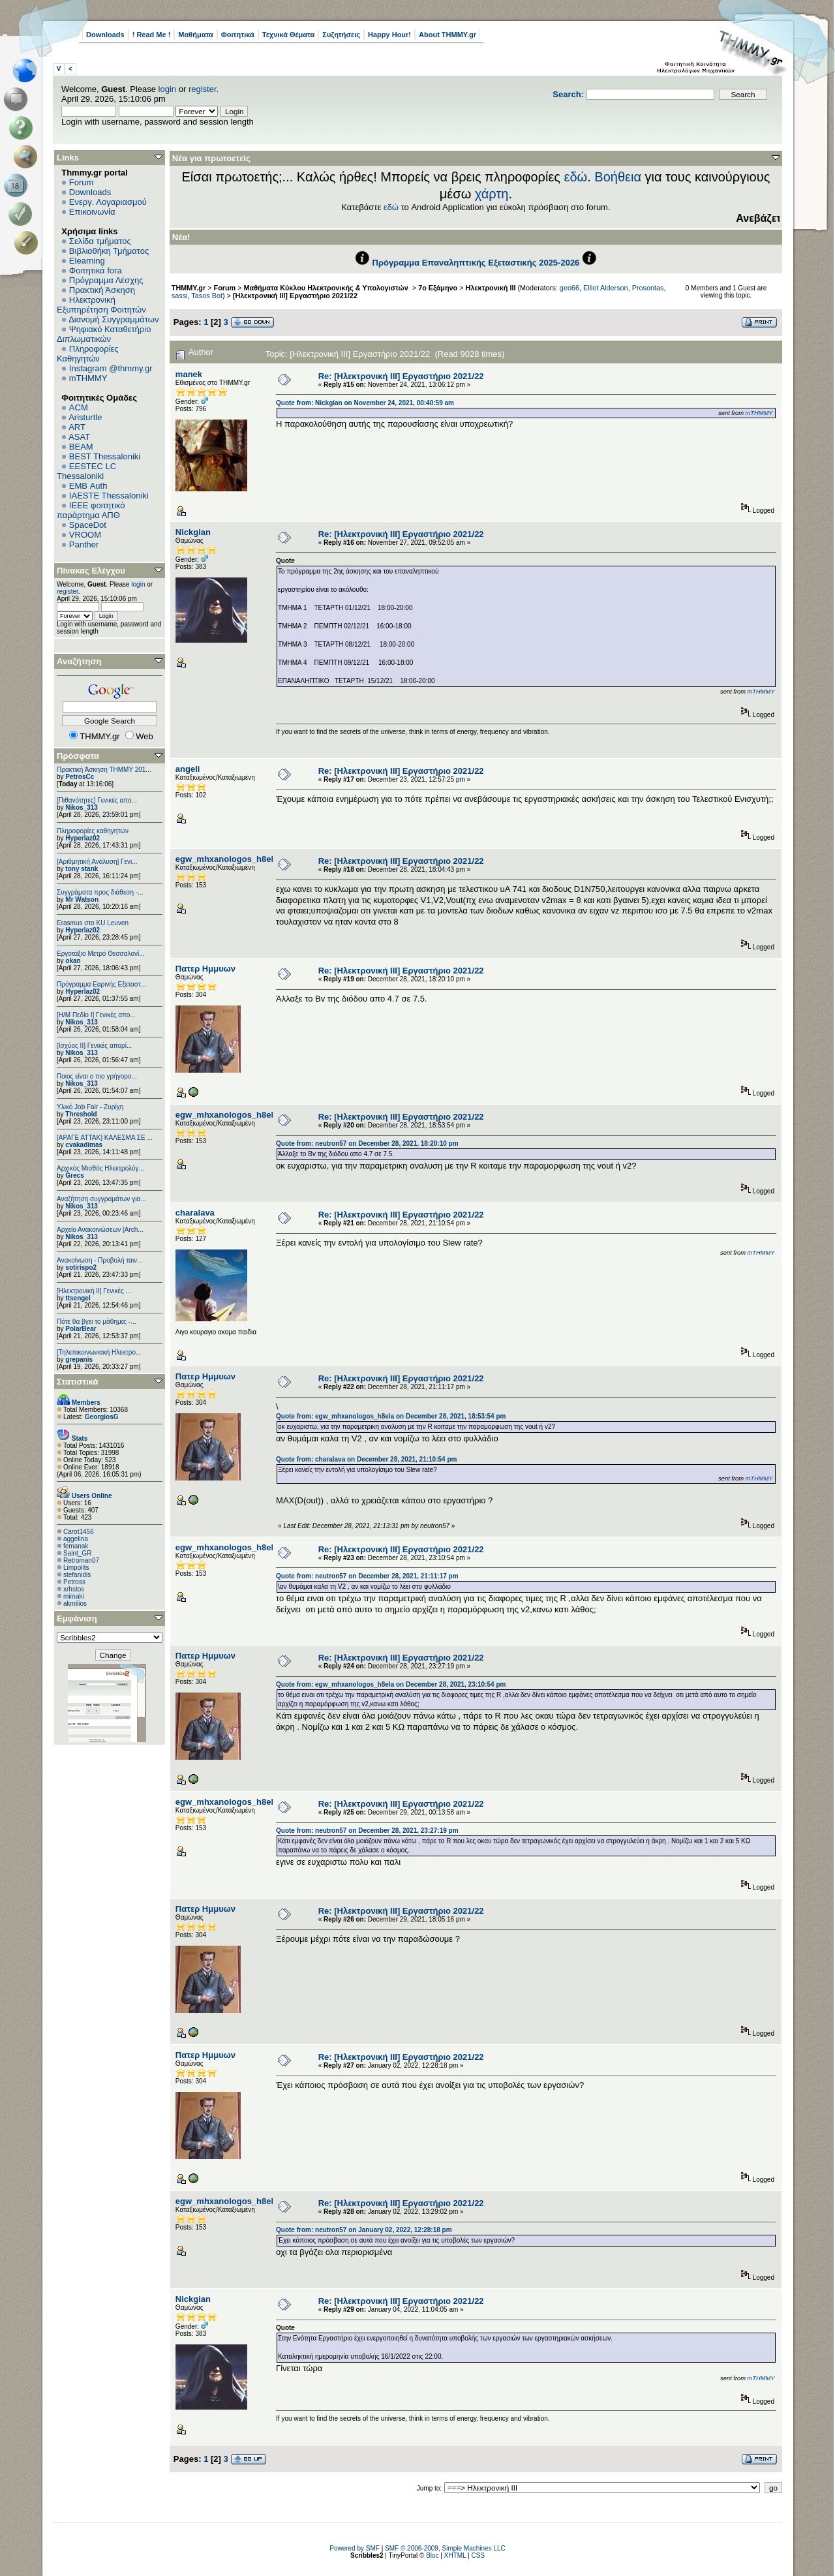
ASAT (79, 437)
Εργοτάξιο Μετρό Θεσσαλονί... (101, 953)
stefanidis (77, 1574)
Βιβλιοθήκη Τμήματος (109, 251)
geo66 (569, 288)
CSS (478, 2555)
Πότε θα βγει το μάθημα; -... (96, 1321)
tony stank (81, 868)
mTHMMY (88, 378)
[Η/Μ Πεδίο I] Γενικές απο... (96, 1015)
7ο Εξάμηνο (437, 288)
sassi (180, 295)
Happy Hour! (389, 34)
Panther (84, 544)
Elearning (87, 261)
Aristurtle (85, 417)
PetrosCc (79, 776)
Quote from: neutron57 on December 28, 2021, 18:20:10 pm (367, 1143)
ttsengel (77, 1298)
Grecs (74, 1175)
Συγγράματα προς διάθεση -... (100, 892)
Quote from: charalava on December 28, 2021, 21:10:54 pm (366, 1459)
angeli (187, 769)
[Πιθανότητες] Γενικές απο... (97, 800)
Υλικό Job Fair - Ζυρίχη (90, 1107)
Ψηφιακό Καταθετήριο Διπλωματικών (104, 334)
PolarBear (80, 1328)
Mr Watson (82, 899)
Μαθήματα (195, 34)
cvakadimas (83, 1144)
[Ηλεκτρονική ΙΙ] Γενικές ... (94, 1291)
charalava (195, 1213)
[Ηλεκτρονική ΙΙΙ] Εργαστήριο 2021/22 (295, 295)
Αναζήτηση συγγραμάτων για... (101, 1199)
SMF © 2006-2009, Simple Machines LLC (445, 2548)
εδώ (576, 177)
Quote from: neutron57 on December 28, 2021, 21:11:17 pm (367, 1576)
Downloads (105, 34)
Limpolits (76, 1567)
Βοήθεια (617, 177)
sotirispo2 (81, 1267)
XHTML (455, 2555)
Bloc (432, 2555)
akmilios (75, 1603)
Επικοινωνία (92, 212)
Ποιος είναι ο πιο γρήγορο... (97, 1076)
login (167, 89)
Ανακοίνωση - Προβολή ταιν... (99, 1260)
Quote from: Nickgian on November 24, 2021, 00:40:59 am (365, 402)
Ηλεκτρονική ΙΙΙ (491, 288)
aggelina (75, 1538)
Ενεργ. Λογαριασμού (108, 202)
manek (188, 374)
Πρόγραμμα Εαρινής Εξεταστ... (101, 984)
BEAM (81, 447)
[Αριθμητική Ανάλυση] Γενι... (97, 861)
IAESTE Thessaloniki (109, 495)
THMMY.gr (188, 288)
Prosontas (648, 288)
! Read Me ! (151, 34)
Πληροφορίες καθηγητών (93, 831)
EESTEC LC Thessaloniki (86, 471)
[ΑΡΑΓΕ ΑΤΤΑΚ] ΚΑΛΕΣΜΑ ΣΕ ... (105, 1137)
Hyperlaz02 (82, 838)
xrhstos (73, 1589)
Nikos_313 (81, 807)
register (203, 89)
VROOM (85, 535)
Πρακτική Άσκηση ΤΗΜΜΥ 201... (104, 769)
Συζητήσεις (341, 34)
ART (76, 427)
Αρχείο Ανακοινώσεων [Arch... (100, 1229)
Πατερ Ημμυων (205, 969)
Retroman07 (81, 1560)
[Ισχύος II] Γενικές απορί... (94, 1045)
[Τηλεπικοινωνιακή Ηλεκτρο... (99, 1352)
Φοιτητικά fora (95, 270)
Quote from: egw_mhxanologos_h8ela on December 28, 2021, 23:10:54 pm (391, 1684)
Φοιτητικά (237, 34)
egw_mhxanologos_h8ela (227, 859)
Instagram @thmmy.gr (111, 368)
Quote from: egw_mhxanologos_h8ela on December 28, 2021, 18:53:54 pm (391, 1416)
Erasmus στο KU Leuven (93, 923)
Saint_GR (77, 1553)
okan (72, 960)
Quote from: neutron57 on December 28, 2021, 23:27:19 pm (367, 1830)
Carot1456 (78, 1531)
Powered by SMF (354, 2548)
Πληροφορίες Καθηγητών (88, 353)
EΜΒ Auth (88, 486)
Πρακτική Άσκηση (102, 290)
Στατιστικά (78, 1382)
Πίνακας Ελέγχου (91, 570)
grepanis (79, 1359)
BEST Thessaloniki (104, 456)
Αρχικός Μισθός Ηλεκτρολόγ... (100, 1168)
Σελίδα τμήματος (100, 241)
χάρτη (492, 194)
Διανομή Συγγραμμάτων (113, 319)
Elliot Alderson (605, 288)
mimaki (73, 1596)
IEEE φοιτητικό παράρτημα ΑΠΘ (91, 510)
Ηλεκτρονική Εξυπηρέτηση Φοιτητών (101, 304)
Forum (81, 182)
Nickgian (193, 532)
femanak (75, 1546)
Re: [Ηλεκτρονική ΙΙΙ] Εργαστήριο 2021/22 (401, 376)
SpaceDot (87, 525)
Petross (74, 1582)
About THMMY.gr (447, 34)
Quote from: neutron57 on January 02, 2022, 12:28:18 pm (364, 2229)
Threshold (81, 1114)
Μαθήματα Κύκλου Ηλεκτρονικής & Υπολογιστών (327, 288)
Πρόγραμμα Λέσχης (106, 280)
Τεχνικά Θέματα (288, 34)
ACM (78, 407)
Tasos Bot (206, 295)
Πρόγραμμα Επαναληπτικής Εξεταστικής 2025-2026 (476, 263)
